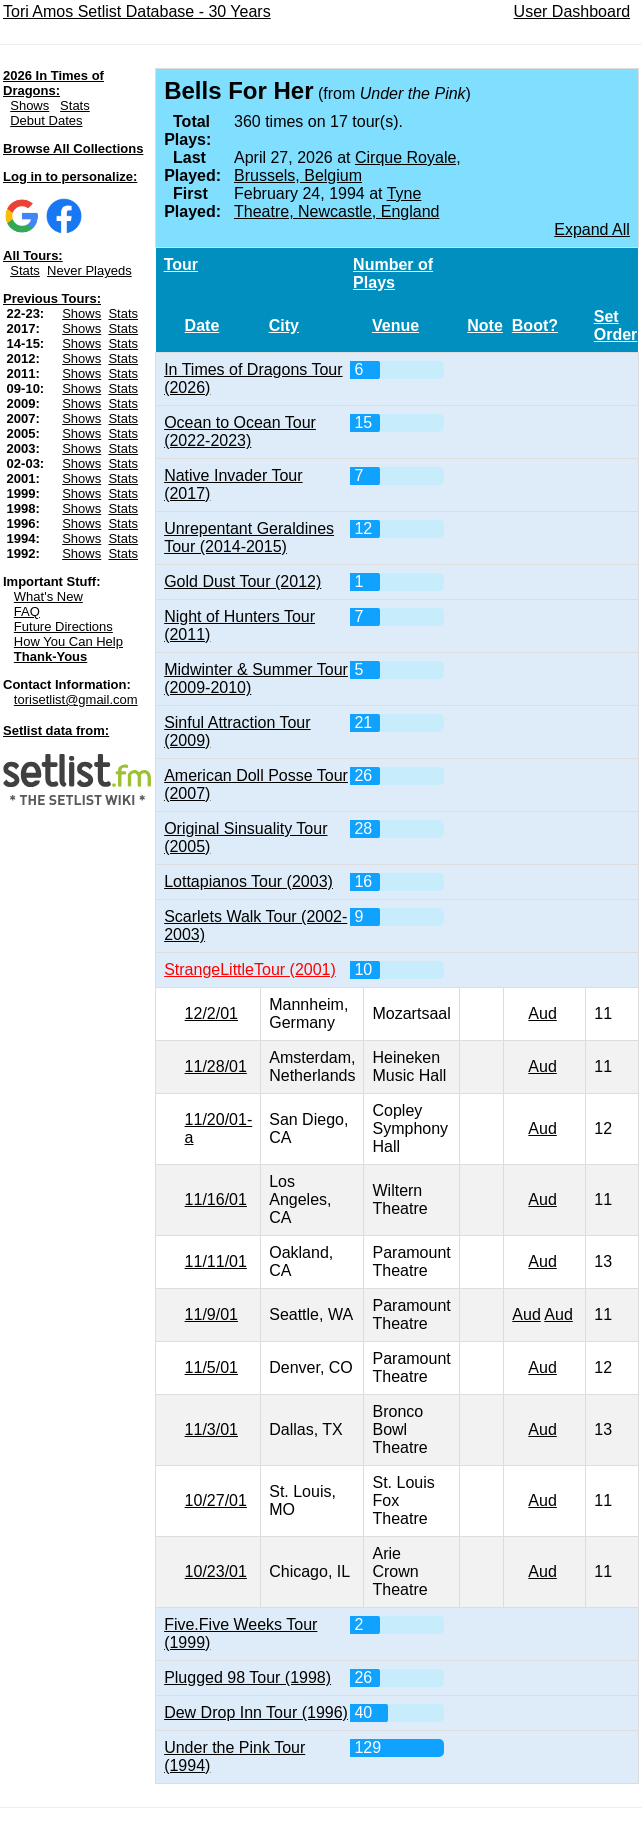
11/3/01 (211, 1429)
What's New (48, 596)
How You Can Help (68, 641)
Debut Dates (46, 120)
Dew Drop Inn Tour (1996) (256, 1712)
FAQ (27, 611)
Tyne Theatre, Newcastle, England (336, 202)
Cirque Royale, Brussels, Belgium (347, 166)
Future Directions (63, 626)
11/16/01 (216, 1199)
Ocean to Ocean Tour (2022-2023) (240, 431)
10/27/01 (216, 1500)
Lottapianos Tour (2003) (248, 881)
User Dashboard (572, 11)
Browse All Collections (73, 148)
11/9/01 (211, 1314)
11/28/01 (216, 1066)
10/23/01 (216, 1571)
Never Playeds (89, 270)
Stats (75, 105)
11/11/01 (216, 1261)
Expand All (592, 229)
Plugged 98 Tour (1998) (247, 1677)
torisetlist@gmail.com (76, 699)
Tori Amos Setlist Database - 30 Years (137, 11)
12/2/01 (211, 1013)
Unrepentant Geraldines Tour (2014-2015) (249, 537)
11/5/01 (211, 1367)
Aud (542, 1013)
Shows (29, 105)
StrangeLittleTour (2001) (250, 969)
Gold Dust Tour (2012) (242, 581)
